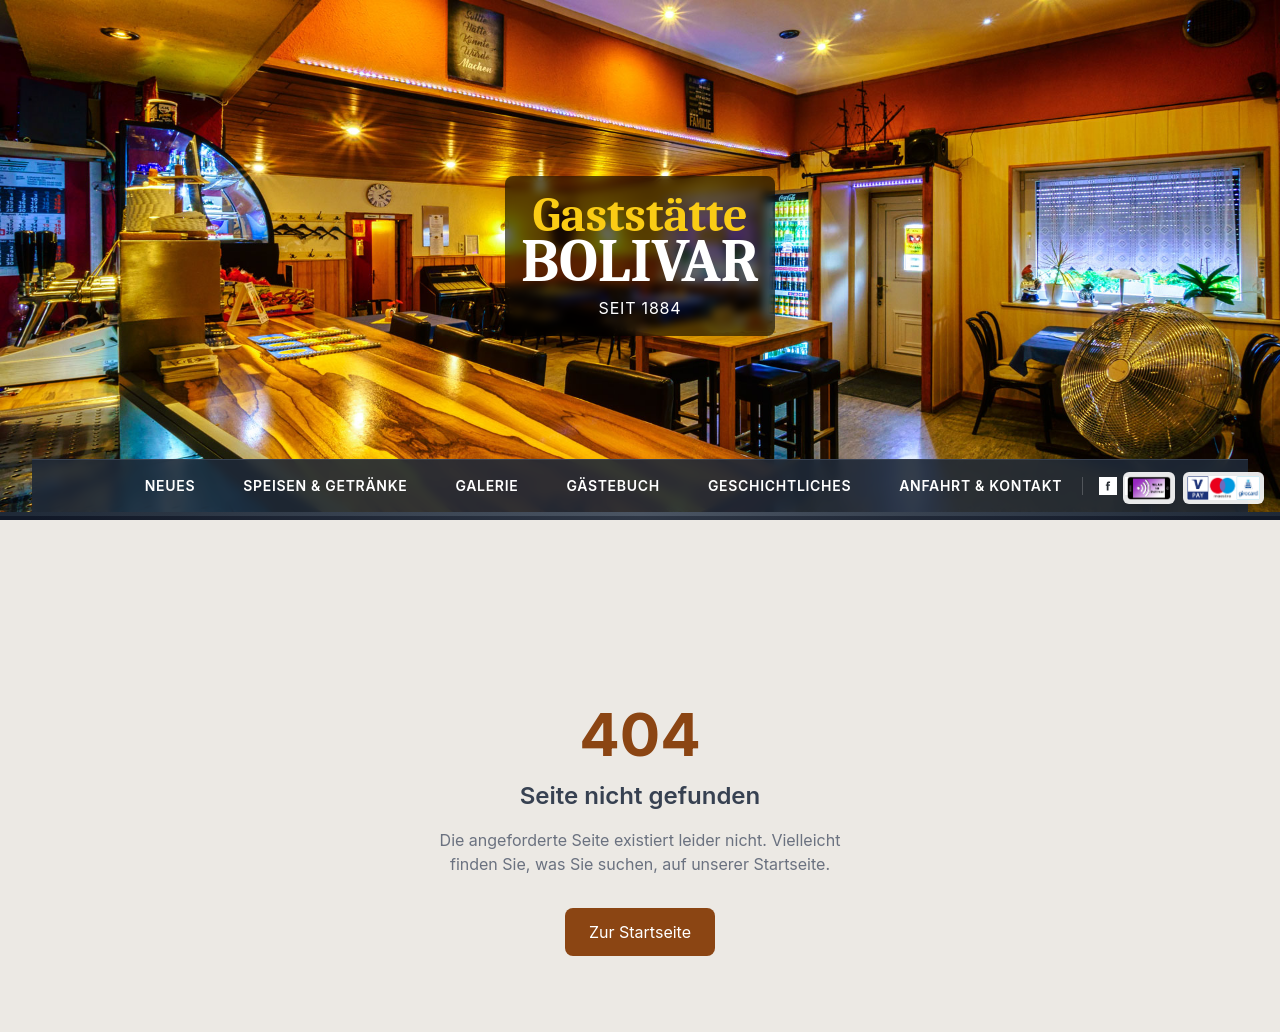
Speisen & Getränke (325, 485)
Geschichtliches (779, 485)
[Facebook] (1108, 486)
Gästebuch (612, 485)
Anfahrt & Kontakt (980, 485)
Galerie (486, 485)
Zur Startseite (640, 932)
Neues (170, 485)
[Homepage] (640, 256)
